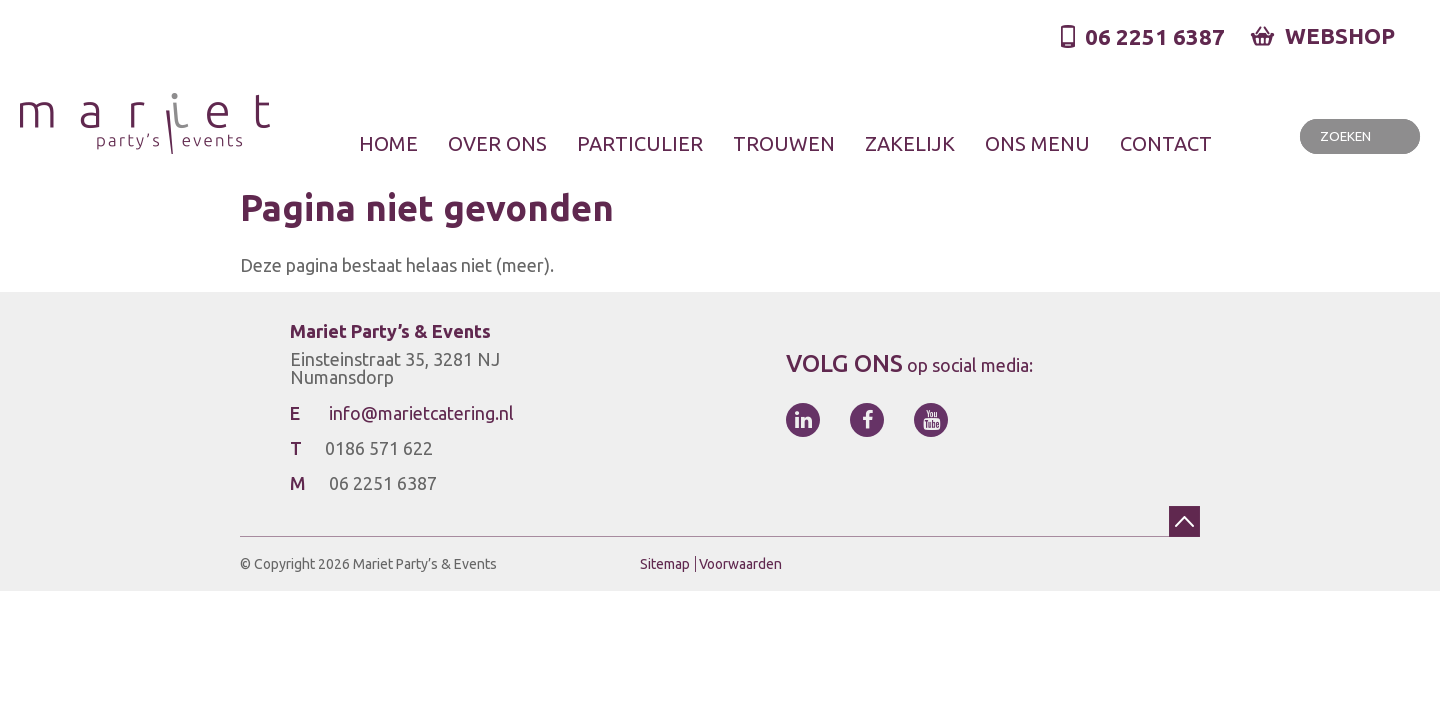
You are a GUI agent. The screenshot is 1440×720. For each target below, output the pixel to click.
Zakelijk (910, 143)
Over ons (497, 143)
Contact (1166, 143)
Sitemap (665, 564)
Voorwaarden (740, 564)
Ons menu (1037, 143)
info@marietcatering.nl (421, 413)
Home (388, 143)
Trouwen (784, 143)
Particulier (640, 143)
